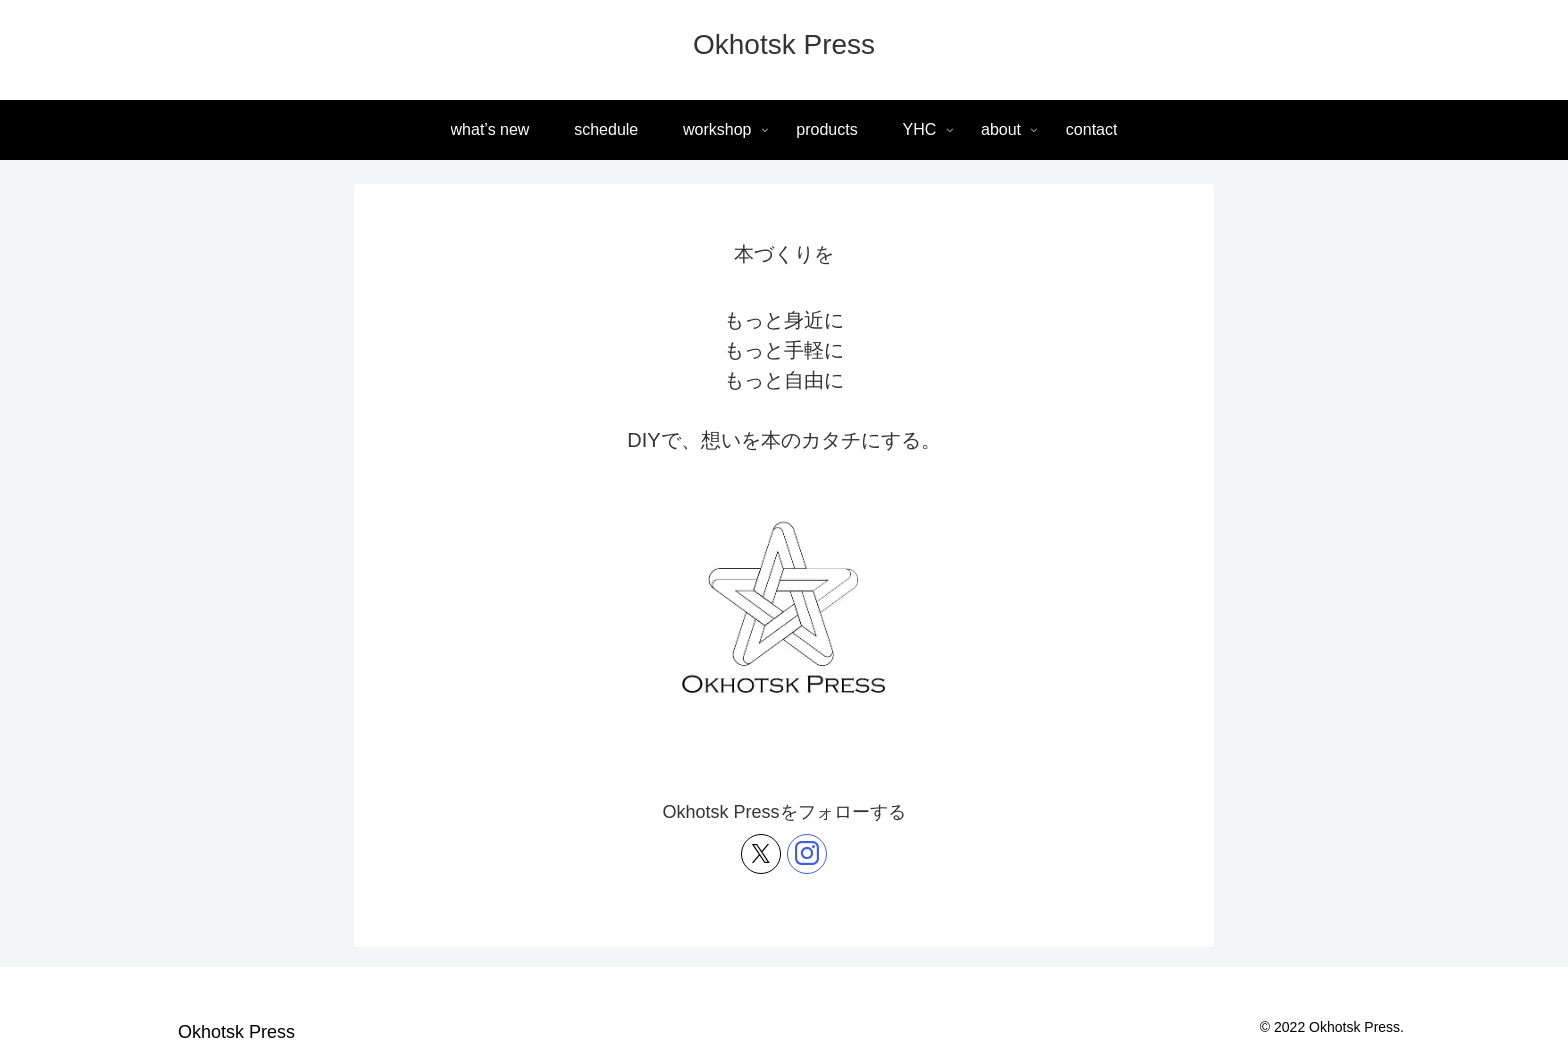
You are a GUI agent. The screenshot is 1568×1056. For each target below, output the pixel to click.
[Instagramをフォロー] (807, 854)
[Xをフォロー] (761, 854)
